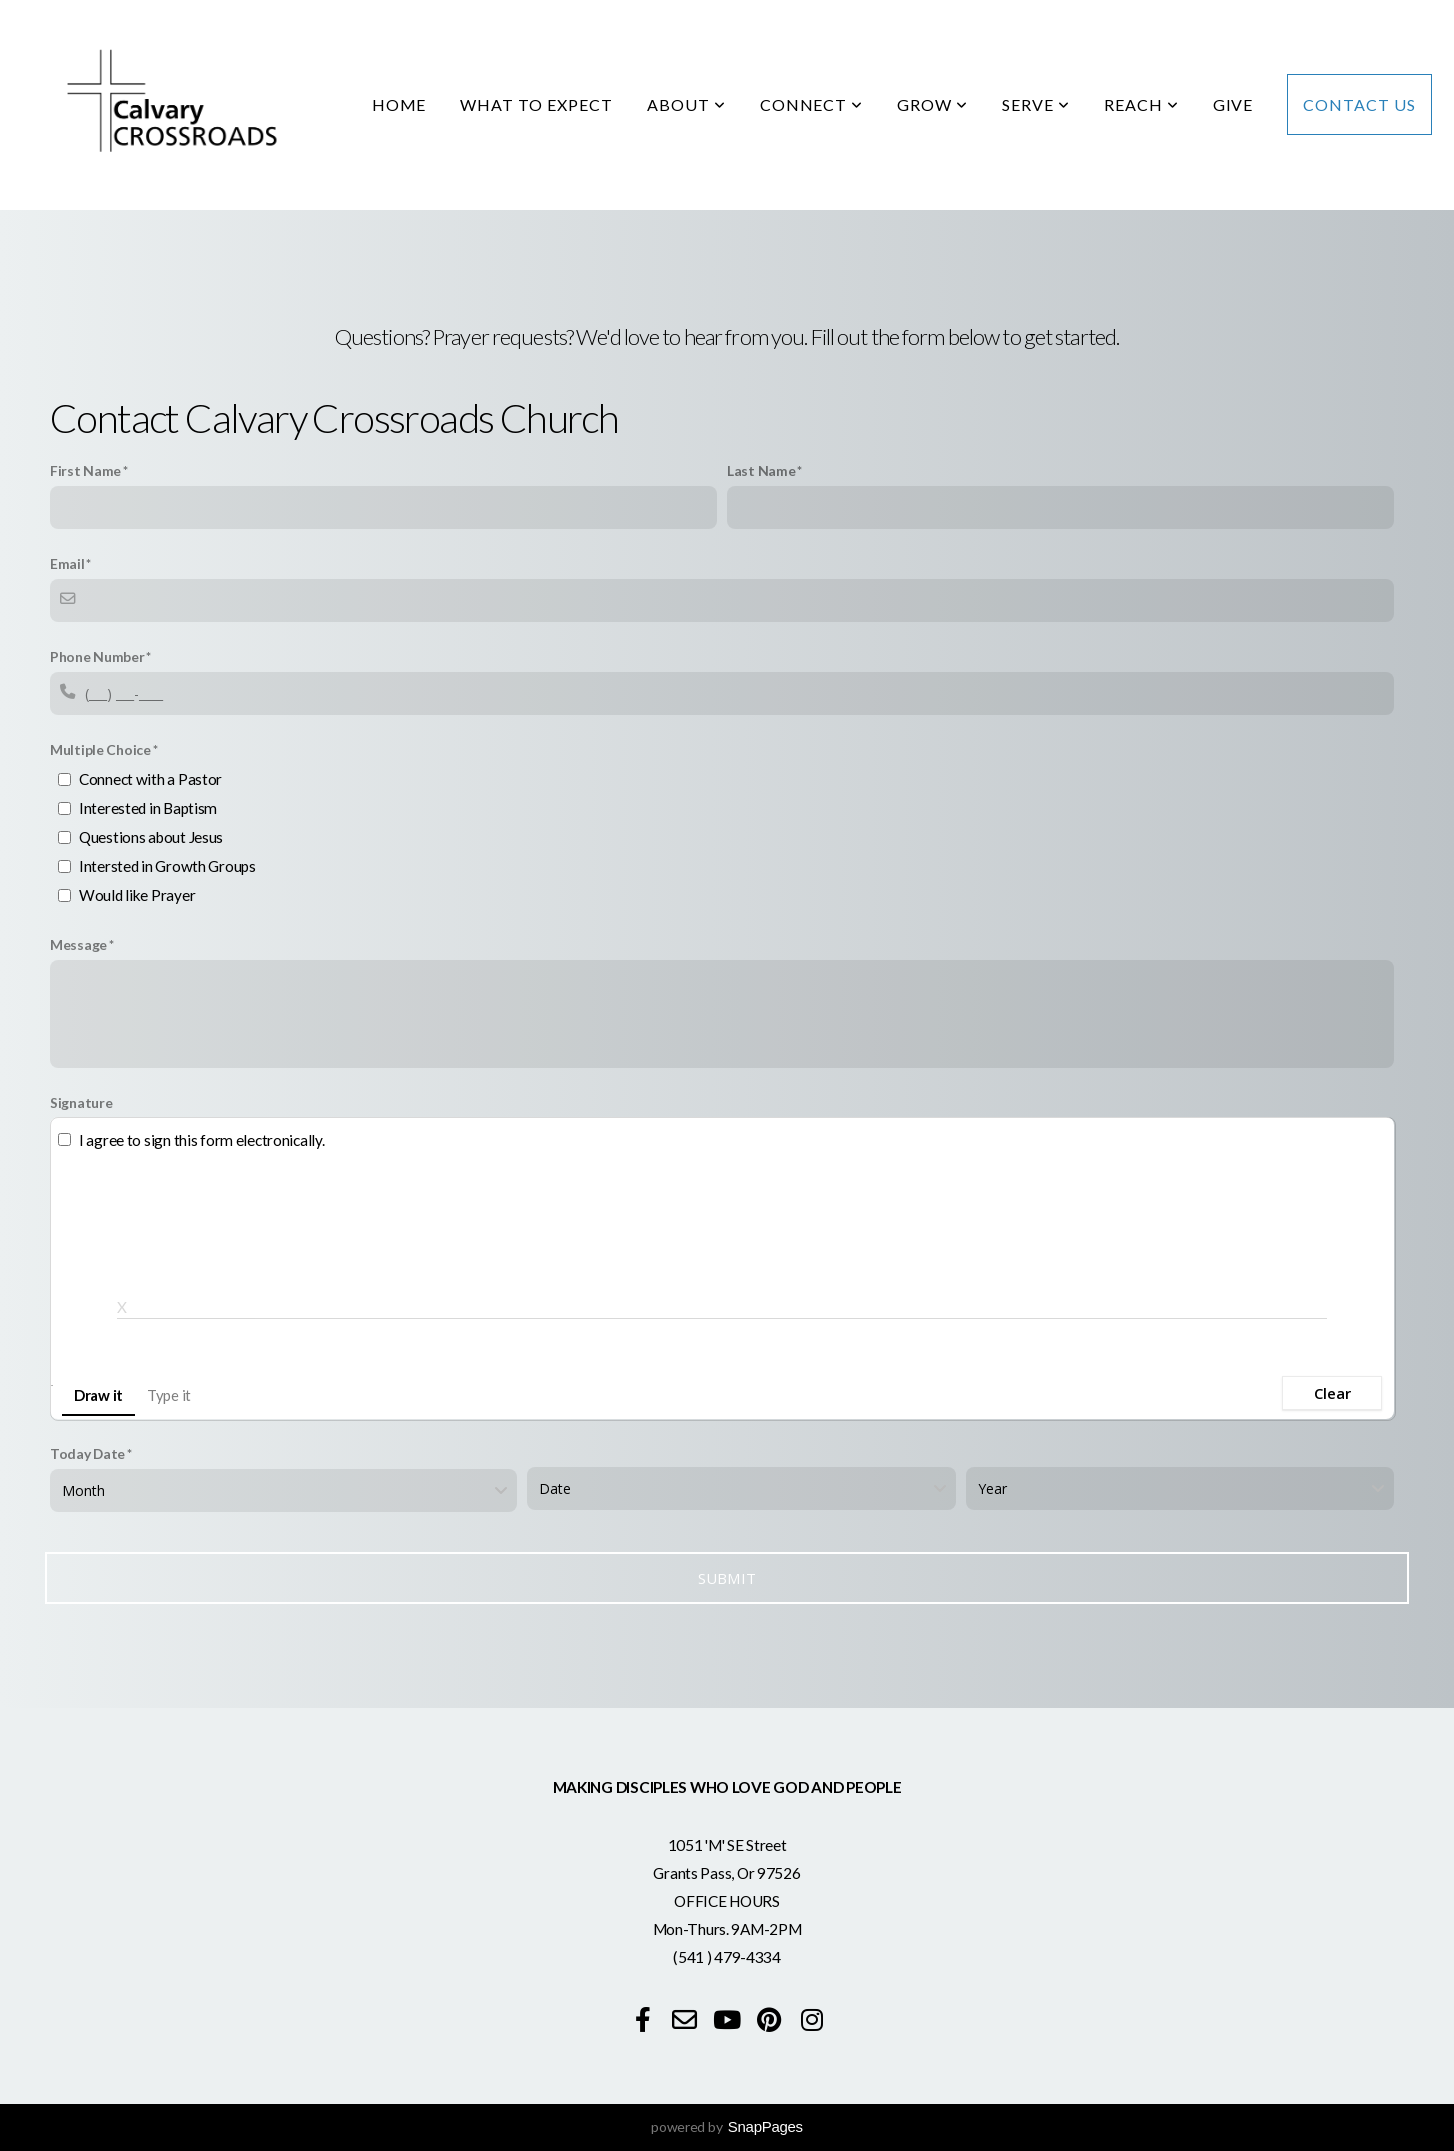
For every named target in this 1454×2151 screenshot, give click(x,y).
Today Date (87, 1453)
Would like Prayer (137, 895)
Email (67, 563)
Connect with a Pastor (150, 779)
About (686, 104)
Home (399, 104)
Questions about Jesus (151, 837)
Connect (812, 104)
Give (1233, 104)
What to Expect (536, 104)
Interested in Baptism (148, 808)
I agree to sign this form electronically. (202, 1140)
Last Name (761, 470)
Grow (932, 104)
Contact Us (1359, 104)
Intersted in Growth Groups (167, 866)
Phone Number (97, 656)
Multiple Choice (100, 749)
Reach (1141, 104)
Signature (81, 1102)
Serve (1036, 104)
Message (78, 944)
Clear (1332, 1393)
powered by (727, 2126)
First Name (85, 470)
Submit (727, 1578)
